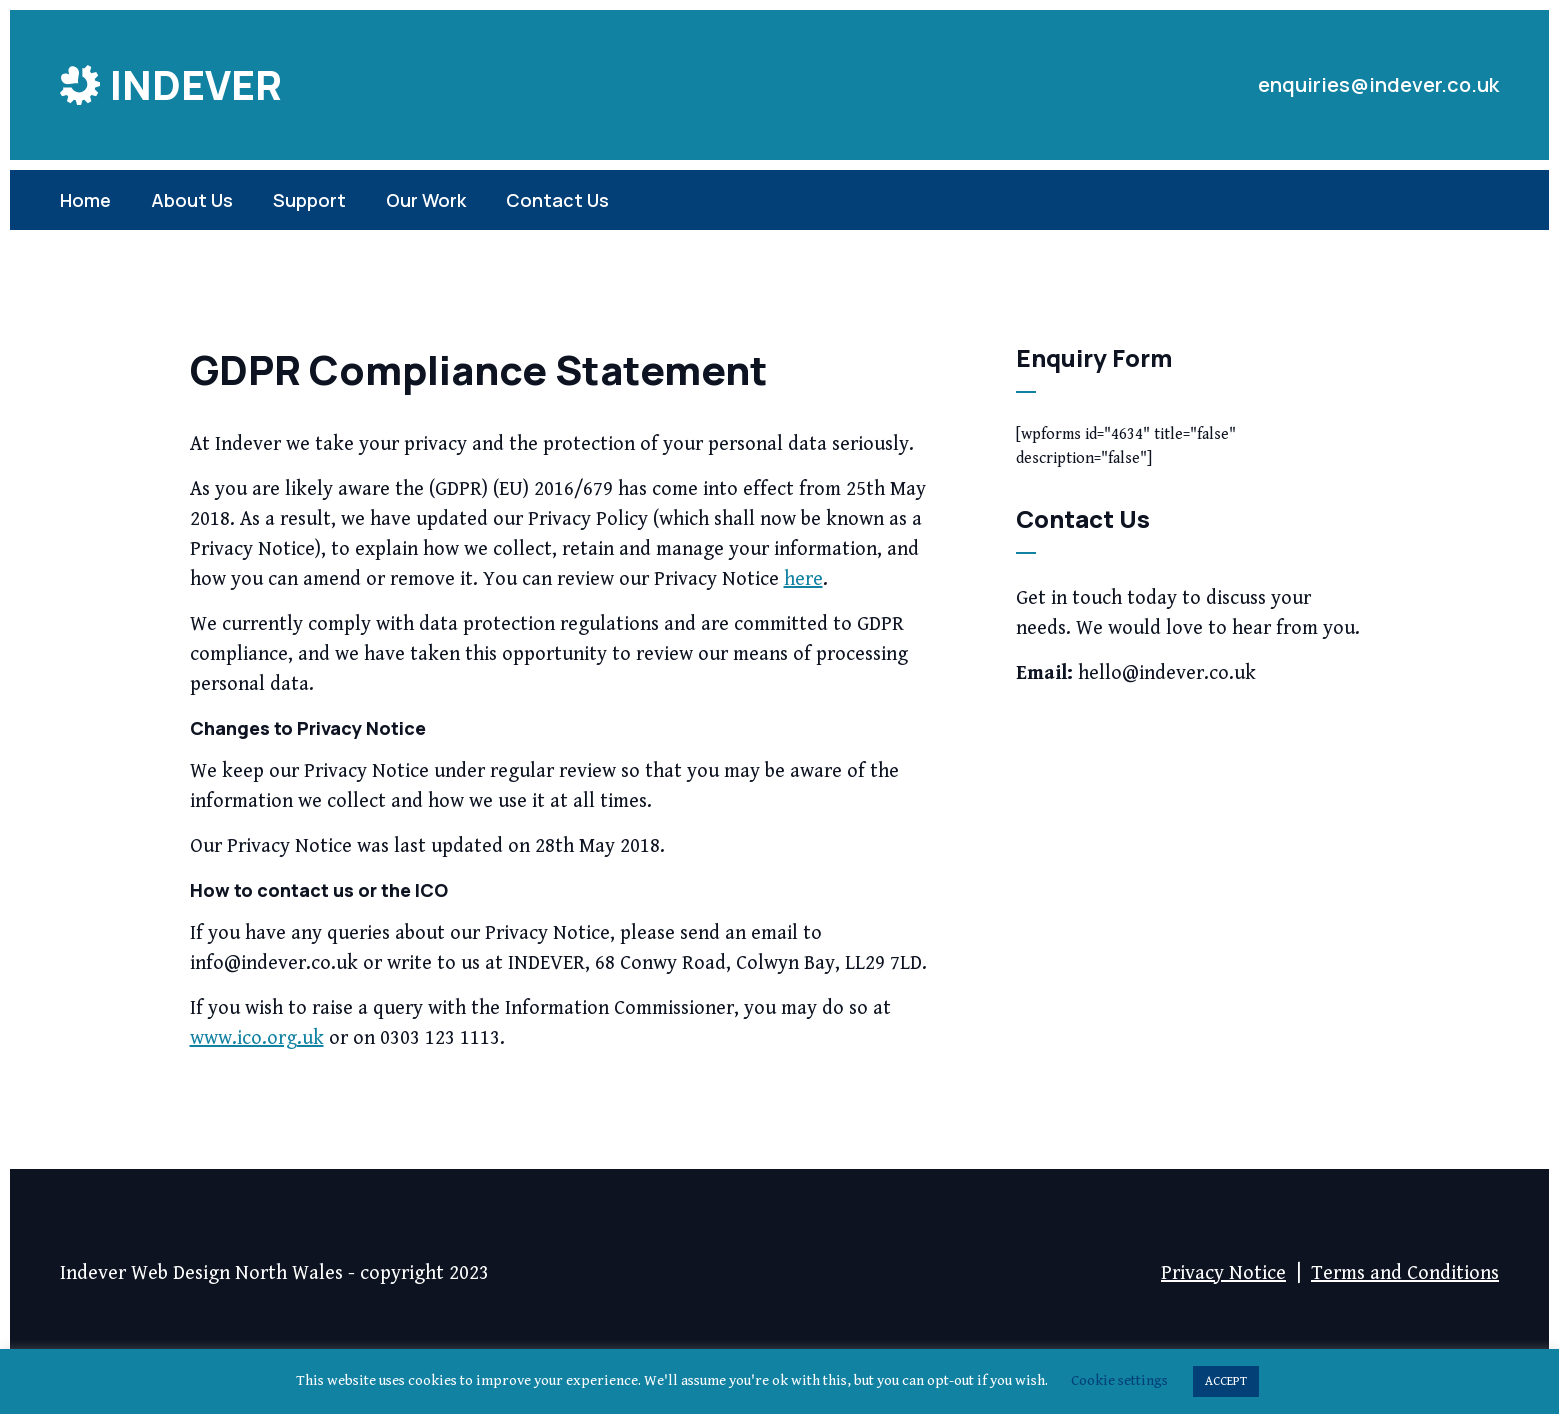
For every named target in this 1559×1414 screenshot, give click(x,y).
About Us (192, 200)
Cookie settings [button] (1119, 1380)
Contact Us (557, 200)
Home (85, 200)
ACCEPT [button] (1226, 1381)
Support (309, 200)
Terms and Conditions (1405, 1273)
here (803, 579)
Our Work (426, 200)
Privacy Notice (1223, 1273)
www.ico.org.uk (257, 1038)
